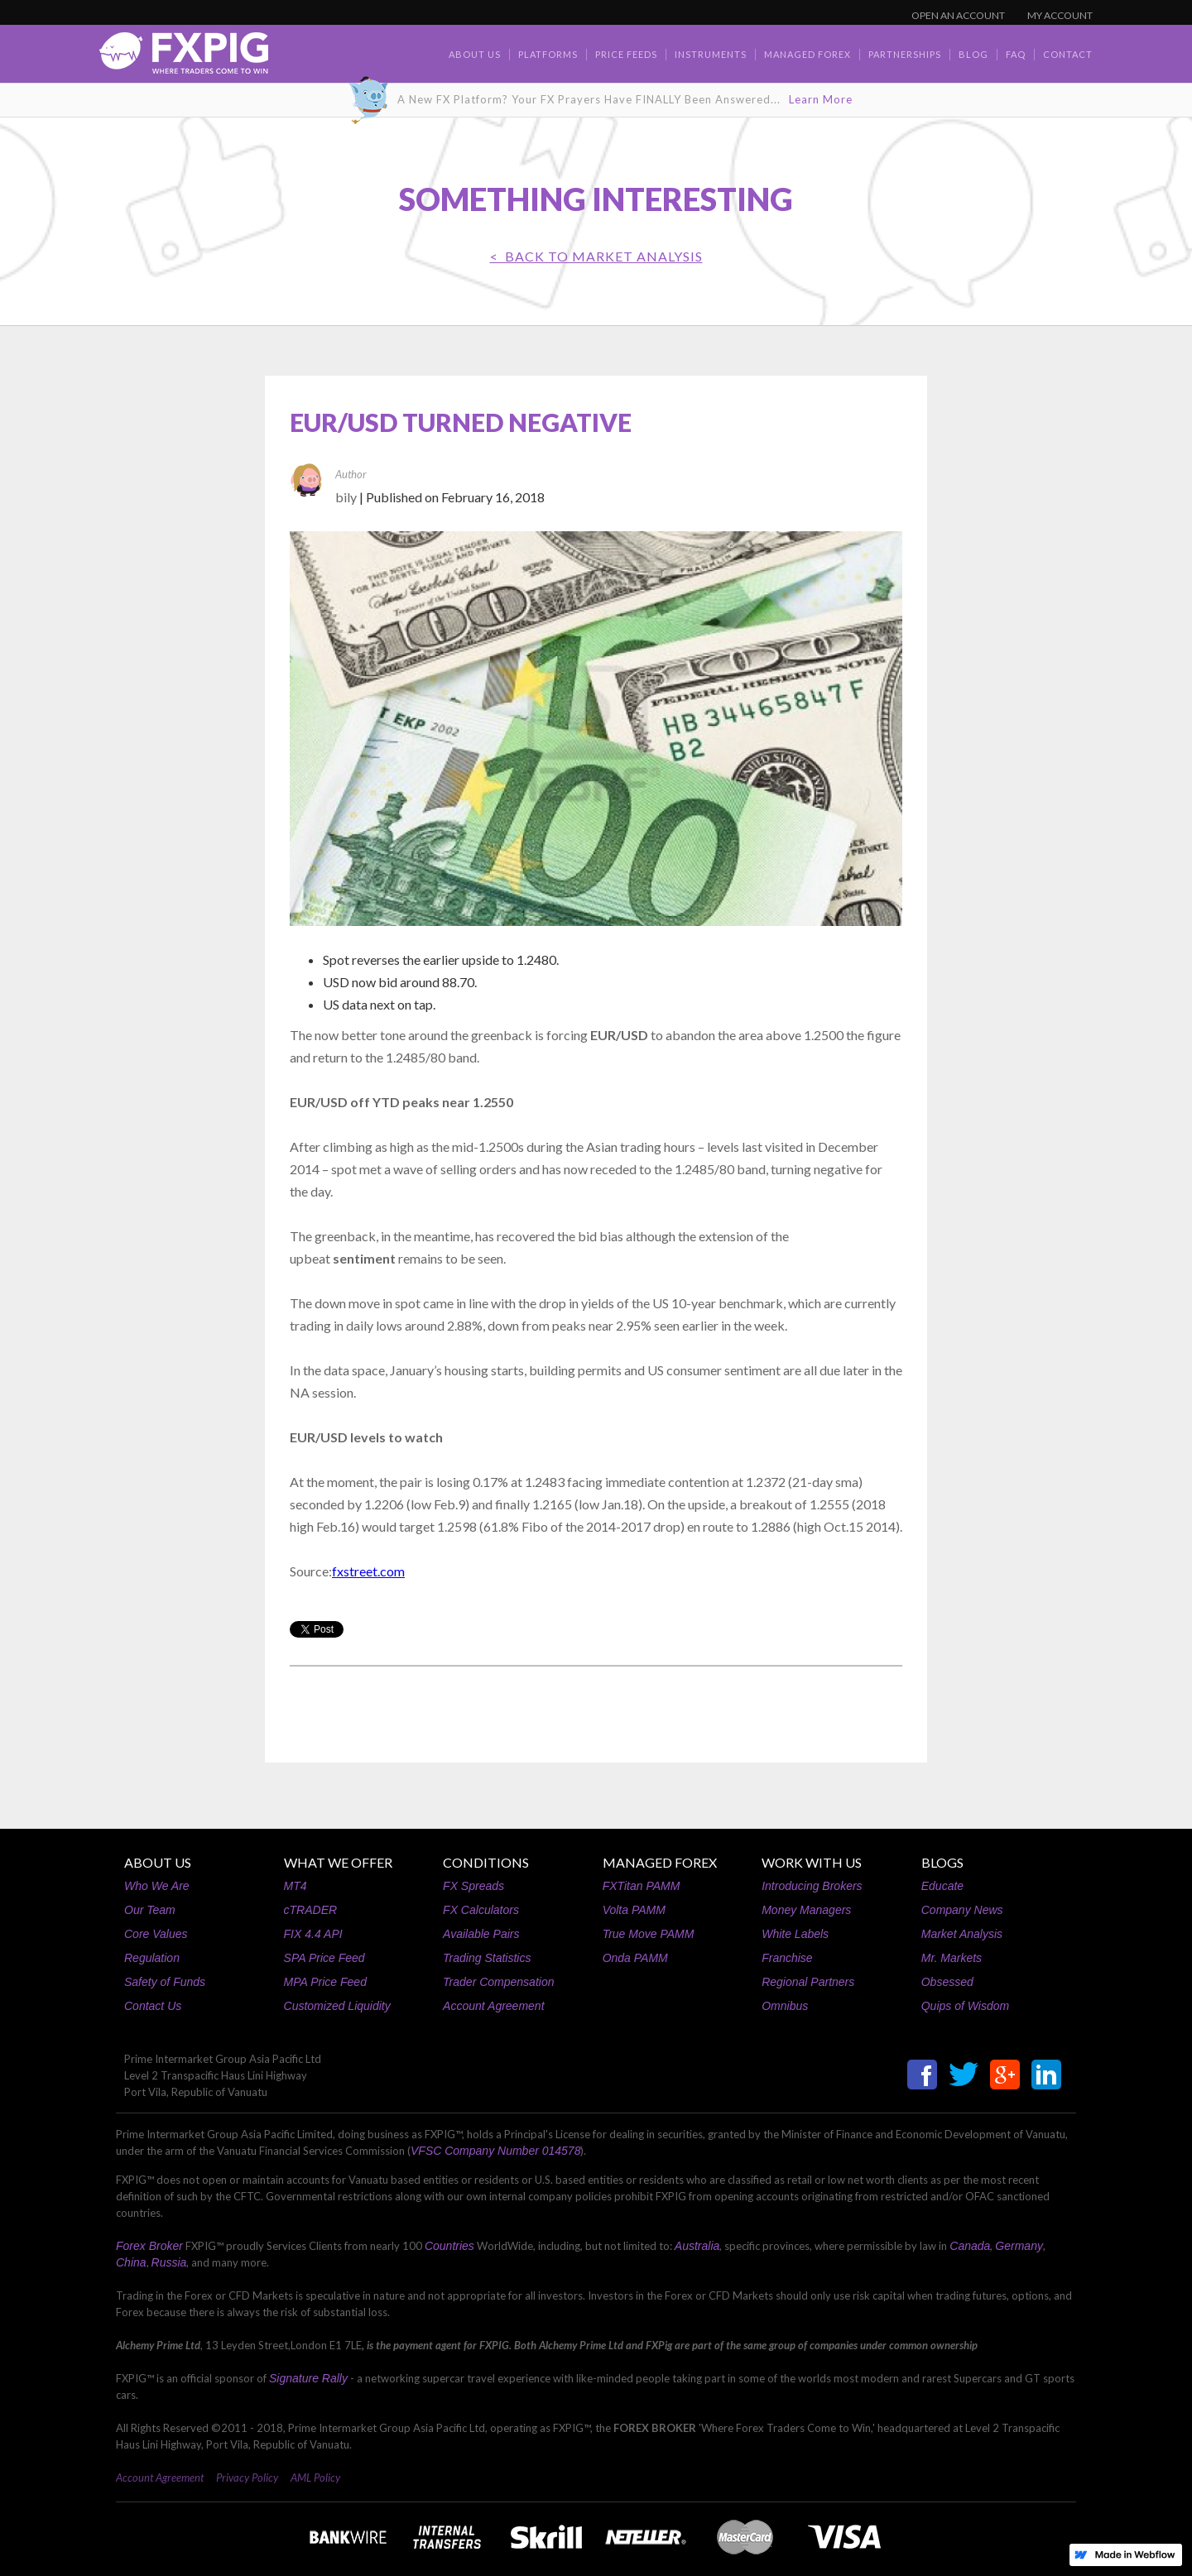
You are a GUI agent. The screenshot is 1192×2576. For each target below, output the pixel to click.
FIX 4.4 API (313, 1933)
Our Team (149, 1909)
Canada (969, 2245)
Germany (1019, 2245)
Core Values (156, 1933)
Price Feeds (626, 54)
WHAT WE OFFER (338, 1862)
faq (1016, 54)
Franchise (787, 1957)
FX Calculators (481, 1909)
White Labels (795, 1933)
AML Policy (315, 2477)
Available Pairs (481, 1933)
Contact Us (152, 2005)
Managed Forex (807, 54)
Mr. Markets (951, 1957)
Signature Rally (308, 2378)
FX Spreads (473, 1885)
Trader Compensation (498, 1981)
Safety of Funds (164, 1981)
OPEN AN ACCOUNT (958, 15)
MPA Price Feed (325, 1981)
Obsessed (947, 1981)
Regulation (152, 1957)
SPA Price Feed (324, 1957)
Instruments (711, 54)
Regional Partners (808, 1981)
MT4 (295, 1885)
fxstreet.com (368, 1571)
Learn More (821, 99)
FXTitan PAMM (641, 1885)
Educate (942, 1885)
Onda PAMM (635, 1957)
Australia (697, 2245)
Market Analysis (961, 1933)
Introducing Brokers (812, 1885)
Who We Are (157, 1885)
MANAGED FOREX (660, 1862)
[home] (183, 57)
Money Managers (806, 1909)
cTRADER (311, 1909)
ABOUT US (157, 1862)
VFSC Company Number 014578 (495, 2150)
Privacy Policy (247, 2477)
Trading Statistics (487, 1957)
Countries (449, 2245)
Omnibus (785, 2005)
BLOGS (942, 1862)
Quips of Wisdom (965, 2005)
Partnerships (904, 54)
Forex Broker (149, 2245)
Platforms (548, 54)
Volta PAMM (634, 1909)
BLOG (973, 54)
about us (475, 54)
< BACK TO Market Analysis (596, 256)
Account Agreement (493, 2005)
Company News (962, 1909)
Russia (169, 2262)
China (131, 2262)
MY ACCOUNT (1060, 15)
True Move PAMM (649, 1933)
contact (1068, 54)
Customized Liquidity (337, 2005)
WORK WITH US (812, 1862)
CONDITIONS (486, 1862)
